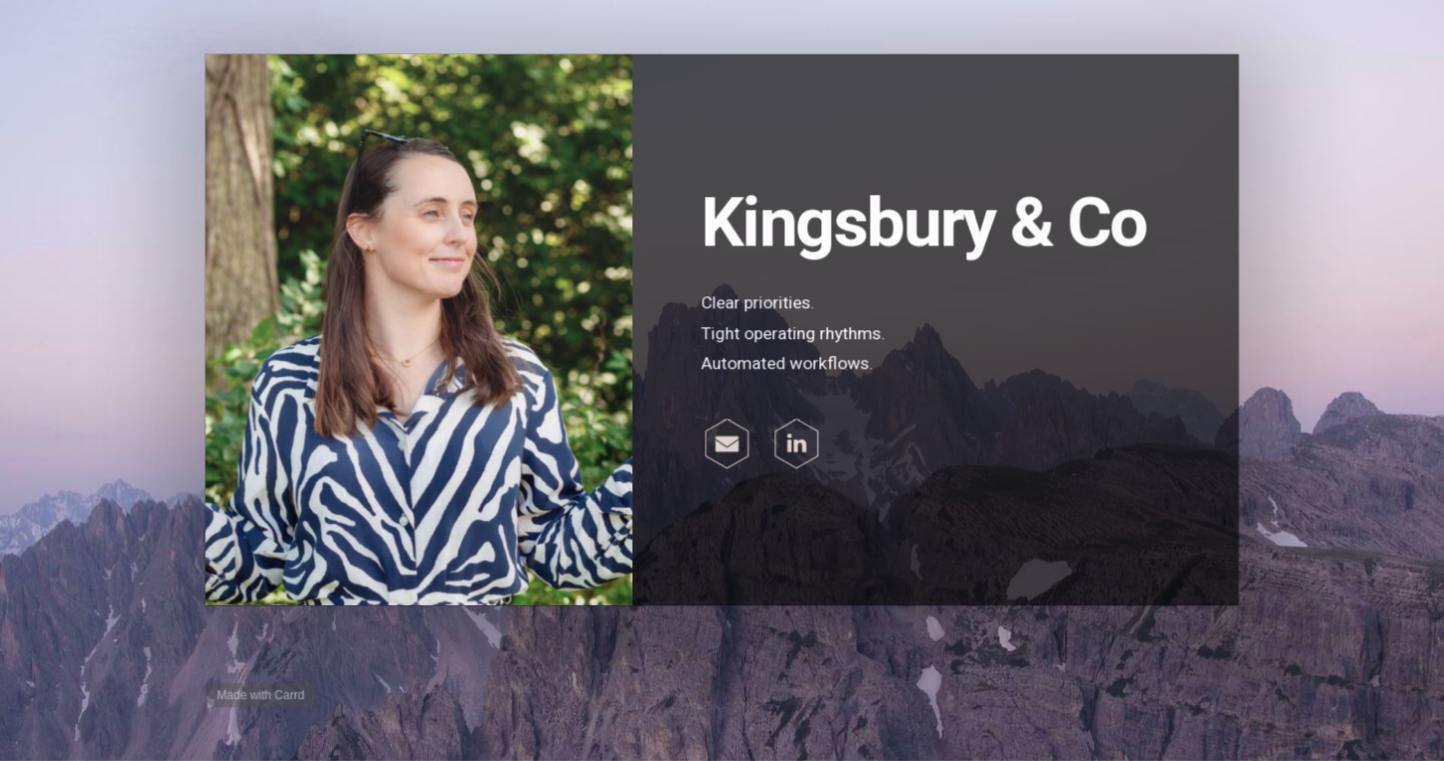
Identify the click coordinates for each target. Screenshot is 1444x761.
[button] (727, 444)
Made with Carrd (262, 694)
